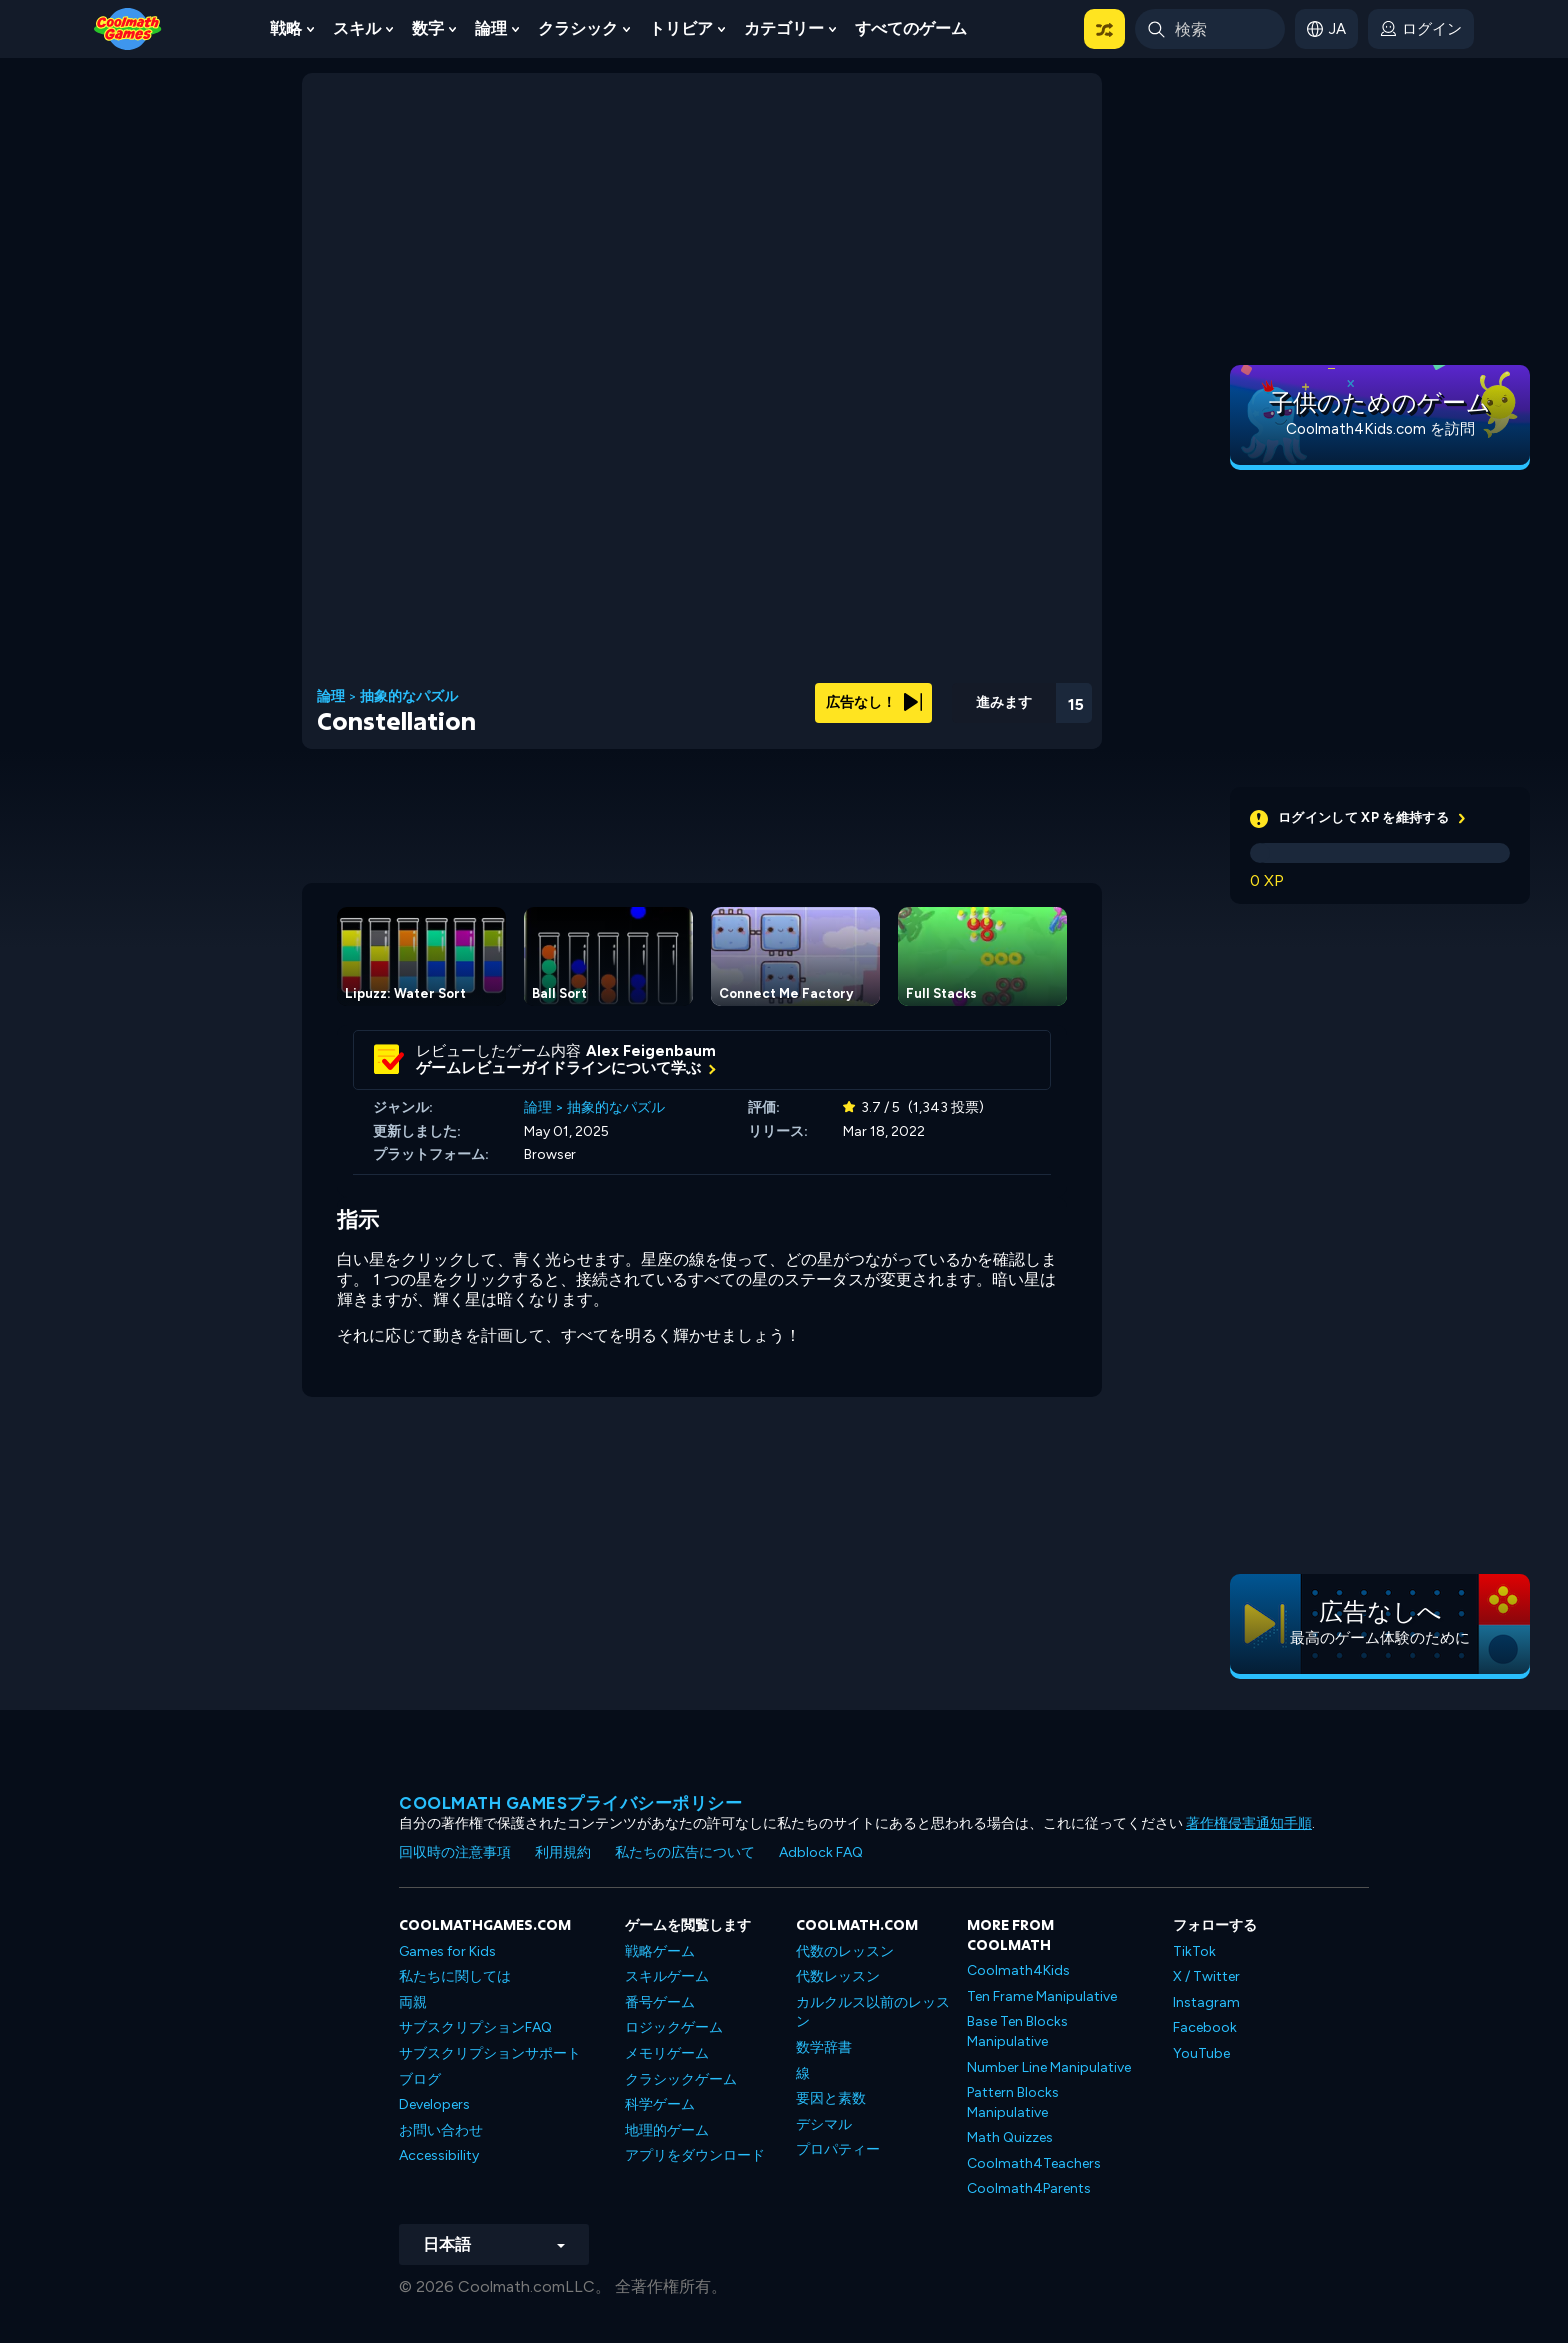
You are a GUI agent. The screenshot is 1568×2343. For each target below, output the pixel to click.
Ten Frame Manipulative (1042, 1996)
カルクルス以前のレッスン (873, 2012)
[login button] (1421, 29)
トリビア (681, 28)
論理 (491, 28)
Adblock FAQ (821, 1852)
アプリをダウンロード (695, 2155)
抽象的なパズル (409, 697)
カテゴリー (784, 28)
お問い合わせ (441, 2130)
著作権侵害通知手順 (1249, 1823)
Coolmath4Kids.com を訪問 (1380, 429)
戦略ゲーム (660, 1951)
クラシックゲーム (681, 2079)
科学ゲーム (660, 2104)
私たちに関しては (455, 1976)
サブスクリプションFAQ (475, 2027)
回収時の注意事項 (455, 1852)
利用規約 (563, 1852)
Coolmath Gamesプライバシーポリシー (570, 1803)
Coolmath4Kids (1018, 1970)
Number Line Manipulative (1049, 2067)
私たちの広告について (685, 1852)
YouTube (1201, 2053)
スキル (357, 28)
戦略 (286, 28)
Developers (434, 2104)
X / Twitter (1206, 1976)
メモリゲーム (667, 2053)
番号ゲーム (660, 2002)
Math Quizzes (1010, 2137)
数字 (428, 28)
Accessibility (439, 2155)
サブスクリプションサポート (490, 2053)
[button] (1104, 29)
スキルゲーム (667, 1976)
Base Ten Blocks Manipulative (1017, 2031)
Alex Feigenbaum (651, 1051)
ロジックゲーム (674, 2027)
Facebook (1205, 2027)
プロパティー (838, 2149)
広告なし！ (874, 702)
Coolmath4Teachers (1034, 2163)
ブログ (420, 2079)
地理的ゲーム (667, 2130)
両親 (413, 2002)
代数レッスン (838, 1976)
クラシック (578, 28)
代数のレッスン (845, 1951)
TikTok (1194, 1951)
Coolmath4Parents (1029, 2188)
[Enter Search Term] (1210, 29)
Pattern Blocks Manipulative (1013, 2102)
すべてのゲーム (911, 28)
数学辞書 (824, 2047)
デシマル (824, 2124)
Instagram (1206, 2002)
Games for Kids (447, 1951)
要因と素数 (831, 2098)
